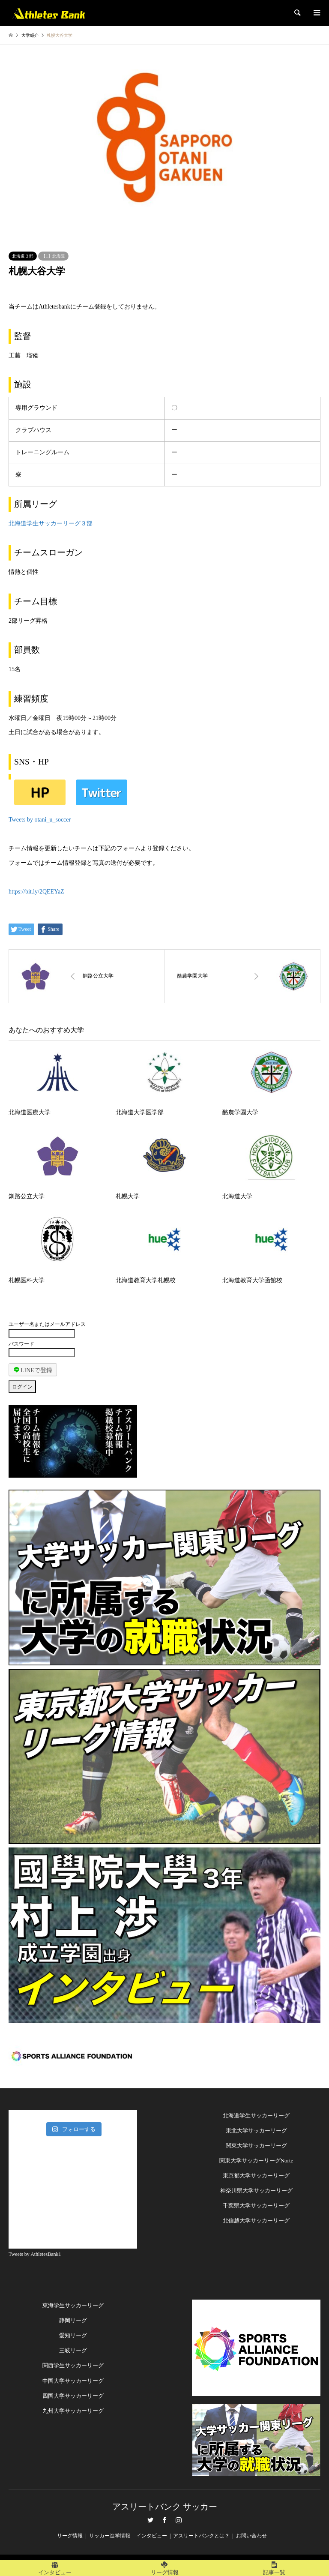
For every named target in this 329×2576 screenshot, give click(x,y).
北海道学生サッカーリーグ (256, 2115)
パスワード (21, 1344)
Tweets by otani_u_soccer (40, 819)
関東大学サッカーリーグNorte (256, 2160)
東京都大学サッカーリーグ (256, 2175)
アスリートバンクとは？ (201, 2536)
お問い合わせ (251, 2536)
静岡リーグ (73, 2320)
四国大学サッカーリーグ (73, 2396)
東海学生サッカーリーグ (73, 2305)
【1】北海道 (53, 256)
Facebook (164, 2520)
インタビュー (151, 2536)
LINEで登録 (33, 1369)
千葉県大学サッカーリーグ (256, 2205)
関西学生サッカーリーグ (73, 2365)
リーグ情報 (70, 2536)
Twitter (150, 2520)
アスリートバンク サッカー (164, 2506)
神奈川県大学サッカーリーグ (256, 2190)
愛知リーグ (73, 2335)
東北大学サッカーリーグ (256, 2130)
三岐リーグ (73, 2350)
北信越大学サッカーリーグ (256, 2220)
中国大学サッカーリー (70, 2381)
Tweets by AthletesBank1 (35, 2254)
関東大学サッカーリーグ (256, 2145)
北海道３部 (22, 256)
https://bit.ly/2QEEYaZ (36, 891)
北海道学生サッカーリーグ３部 (51, 523)
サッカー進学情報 (109, 2536)
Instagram (179, 2520)
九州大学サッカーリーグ (73, 2411)
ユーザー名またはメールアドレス (47, 1324)
